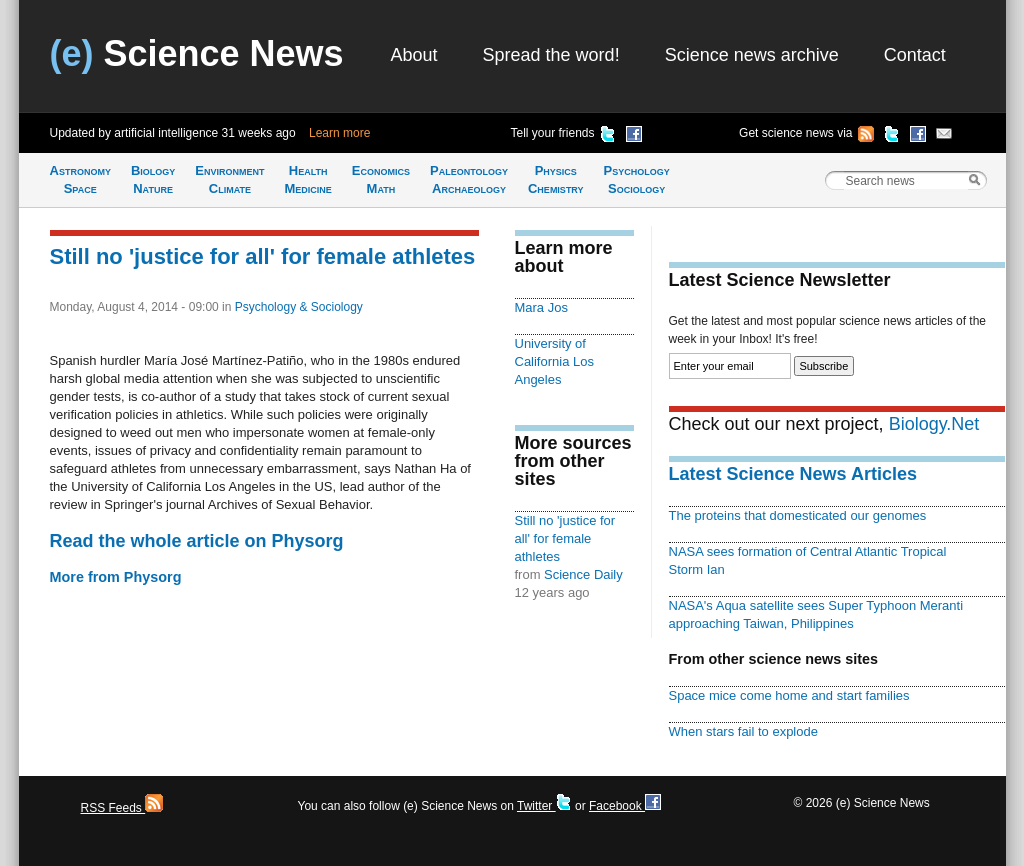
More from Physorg (116, 577)
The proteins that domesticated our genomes (798, 515)
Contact (915, 55)
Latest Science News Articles (793, 474)
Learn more (339, 133)
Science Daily (583, 574)
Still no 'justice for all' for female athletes (263, 256)
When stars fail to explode (743, 731)
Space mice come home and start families (789, 695)
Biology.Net (934, 424)
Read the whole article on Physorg (197, 541)
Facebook (625, 806)
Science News (197, 53)
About (414, 55)
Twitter (544, 806)
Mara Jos (541, 307)
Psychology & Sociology (299, 307)
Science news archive (752, 55)
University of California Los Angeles (554, 361)
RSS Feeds (122, 808)
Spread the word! (551, 55)
